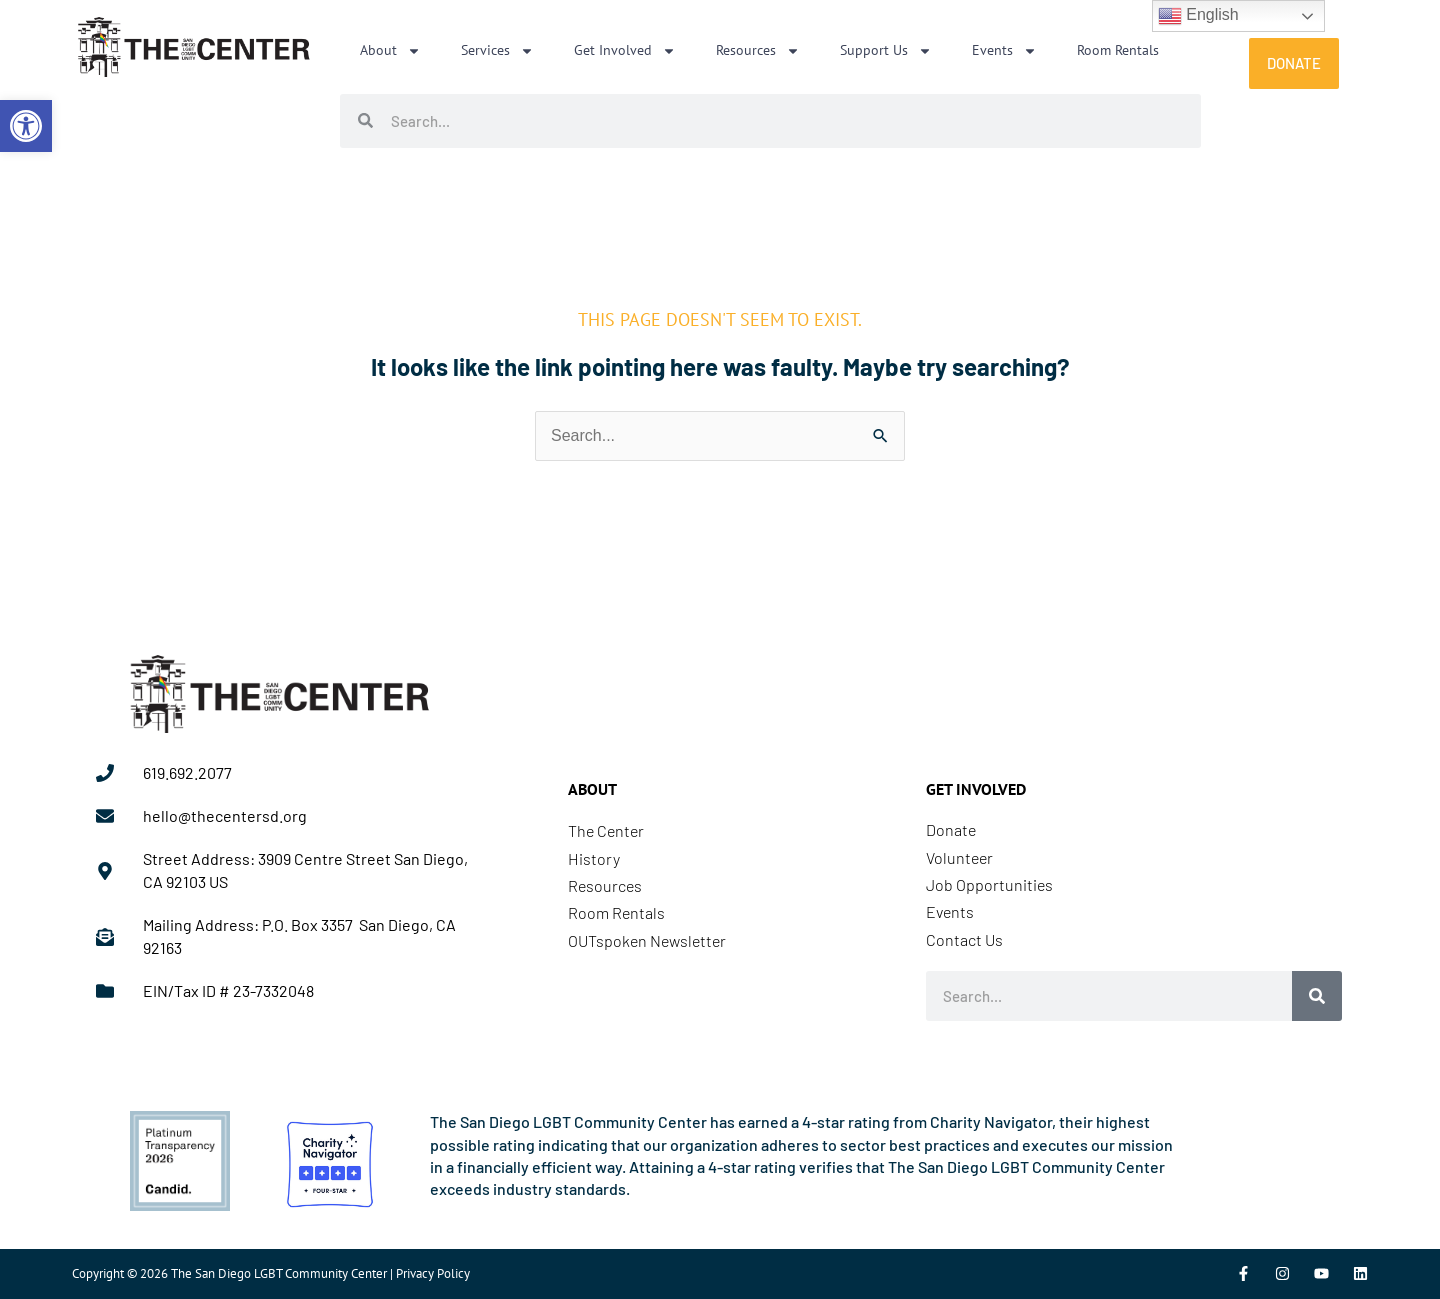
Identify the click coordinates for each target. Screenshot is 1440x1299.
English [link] (1198, 16)
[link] (26, 126)
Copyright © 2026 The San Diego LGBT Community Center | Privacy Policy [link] (271, 1273)
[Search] (1317, 996)
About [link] (390, 51)
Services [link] (497, 51)
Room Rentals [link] (1118, 50)
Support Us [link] (886, 51)
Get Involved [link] (625, 51)
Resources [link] (758, 51)
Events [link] (1004, 51)
